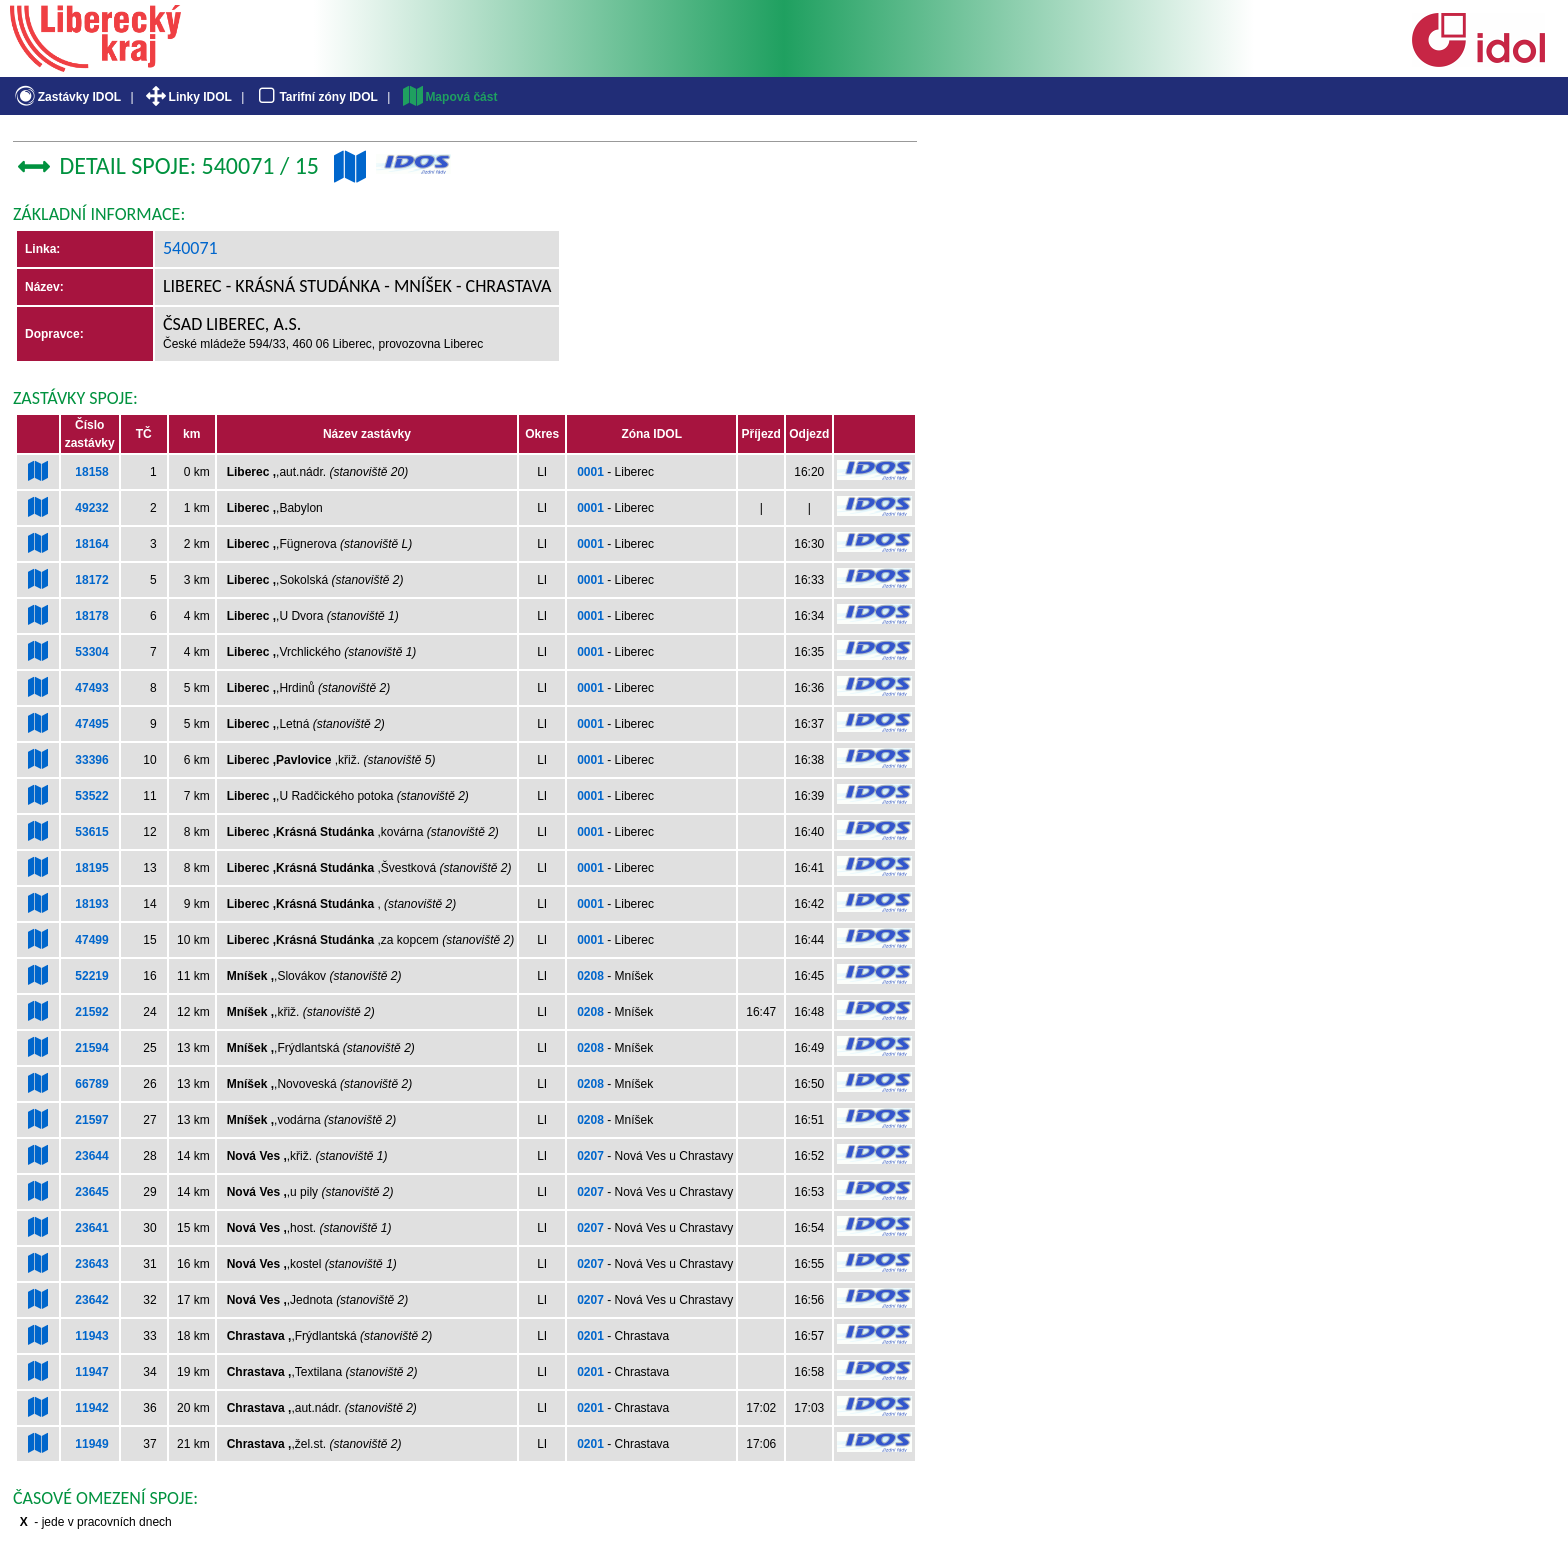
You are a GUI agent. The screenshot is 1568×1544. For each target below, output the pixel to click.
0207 (590, 1156)
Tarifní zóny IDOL (316, 97)
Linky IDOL (187, 97)
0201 (590, 1336)
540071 (190, 248)
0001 (590, 472)
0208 (590, 976)
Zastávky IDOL (66, 97)
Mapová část (449, 97)
